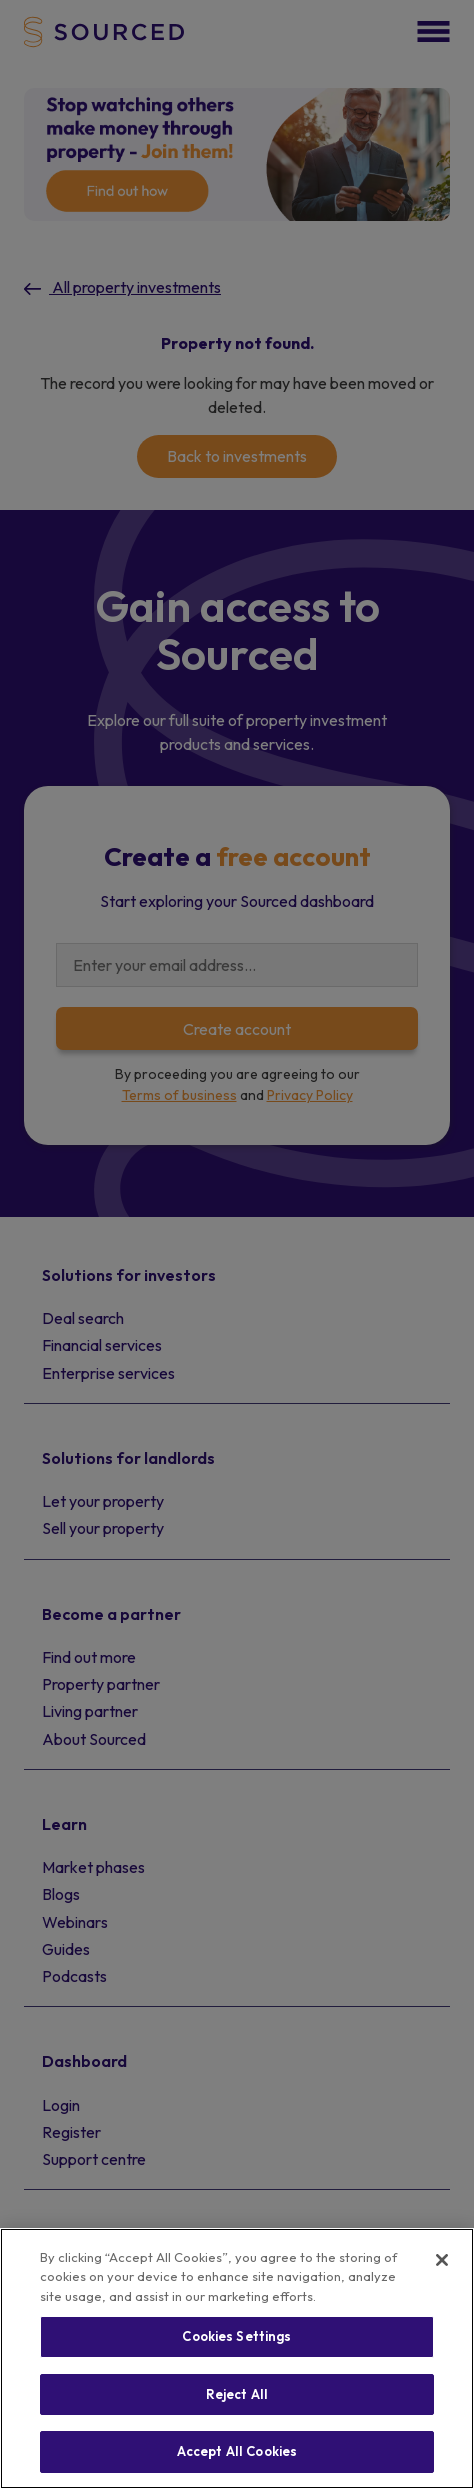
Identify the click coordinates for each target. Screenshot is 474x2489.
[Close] (442, 2260)
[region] (237, 2358)
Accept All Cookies (237, 2451)
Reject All (237, 2394)
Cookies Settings (236, 2336)
